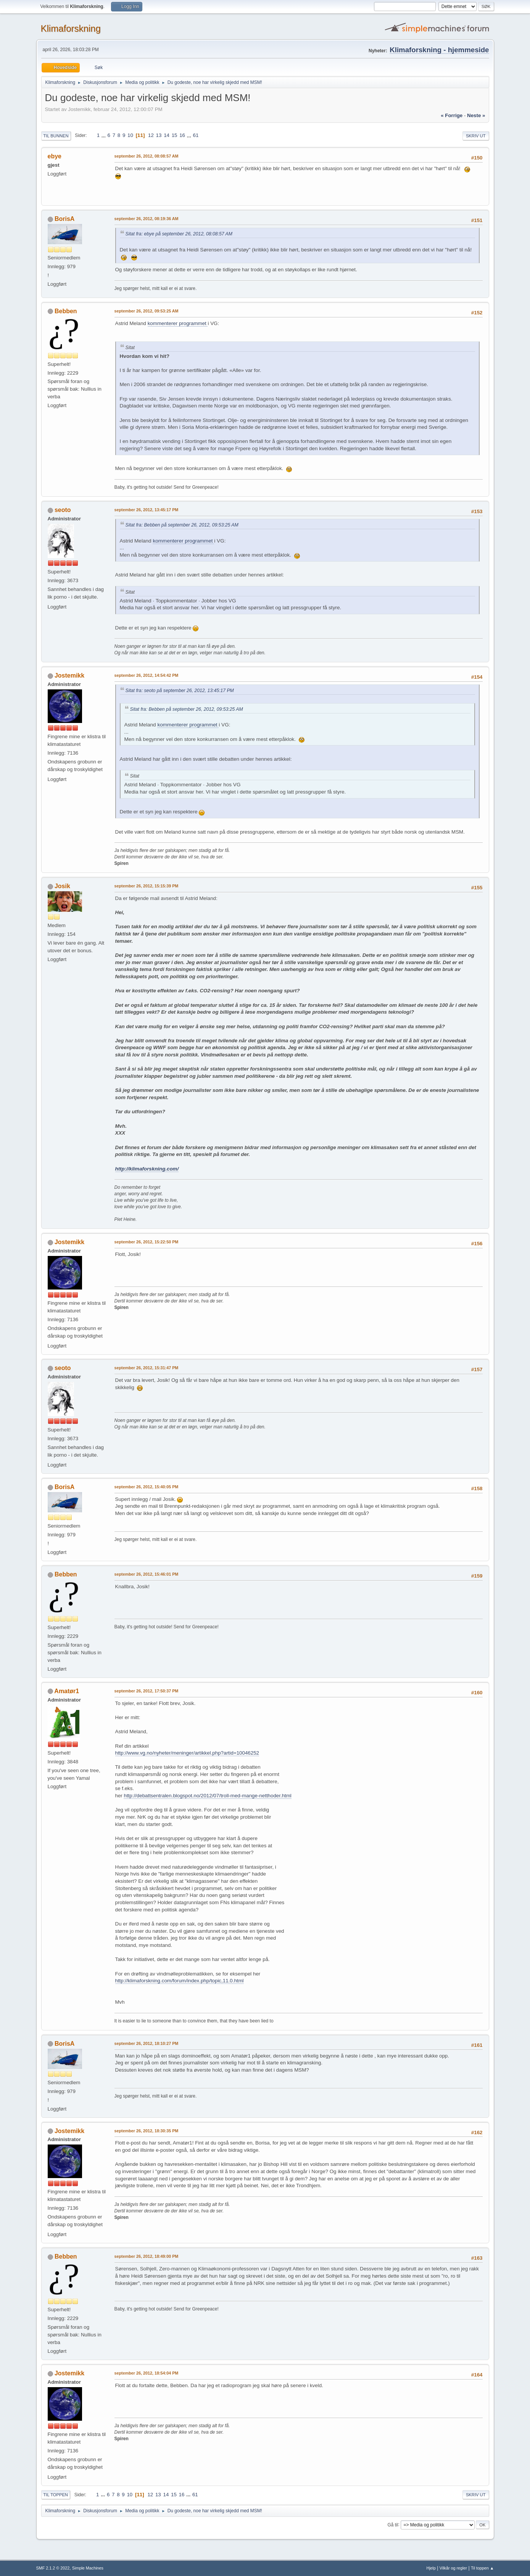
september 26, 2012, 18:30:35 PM (146, 2130)
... (104, 135)
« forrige (451, 115)
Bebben (66, 311)
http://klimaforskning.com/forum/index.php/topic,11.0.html (179, 1981)
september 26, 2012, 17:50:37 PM (146, 1691)
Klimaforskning (71, 28)
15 (174, 135)
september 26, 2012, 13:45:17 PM (146, 509)
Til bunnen (56, 136)
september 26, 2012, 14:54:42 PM (146, 675)
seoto (63, 510)
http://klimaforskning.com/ (147, 1169)
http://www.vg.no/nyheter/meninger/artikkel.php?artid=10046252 (187, 1753)
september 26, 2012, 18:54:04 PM (146, 2373)
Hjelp (431, 2568)
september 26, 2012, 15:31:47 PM (146, 1367)
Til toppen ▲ (482, 2568)
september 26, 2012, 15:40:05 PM (146, 1486)
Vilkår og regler (453, 2568)
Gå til (392, 2524)
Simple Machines (87, 2568)
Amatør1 (66, 1691)
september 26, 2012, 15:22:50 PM (146, 1242)
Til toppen (55, 2494)
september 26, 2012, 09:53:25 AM (146, 311)
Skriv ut (476, 136)
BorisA (64, 219)
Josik (62, 886)
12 (151, 135)
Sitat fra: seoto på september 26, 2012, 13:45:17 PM (180, 690)
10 (130, 135)
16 (182, 135)
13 (159, 135)
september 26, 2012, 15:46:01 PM (146, 1574)
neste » (476, 115)
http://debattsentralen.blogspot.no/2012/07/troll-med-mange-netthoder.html (207, 1795)
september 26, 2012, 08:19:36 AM (146, 218)
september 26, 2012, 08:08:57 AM (146, 156)
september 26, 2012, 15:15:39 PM (146, 886)
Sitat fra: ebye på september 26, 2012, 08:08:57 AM (179, 234)
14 (166, 135)
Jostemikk (69, 675)
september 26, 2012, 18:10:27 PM (146, 2043)
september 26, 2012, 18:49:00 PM (146, 2256)
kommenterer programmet (178, 323)
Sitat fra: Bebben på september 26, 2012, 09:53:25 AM (182, 525)
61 (196, 135)
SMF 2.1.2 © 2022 (53, 2568)
